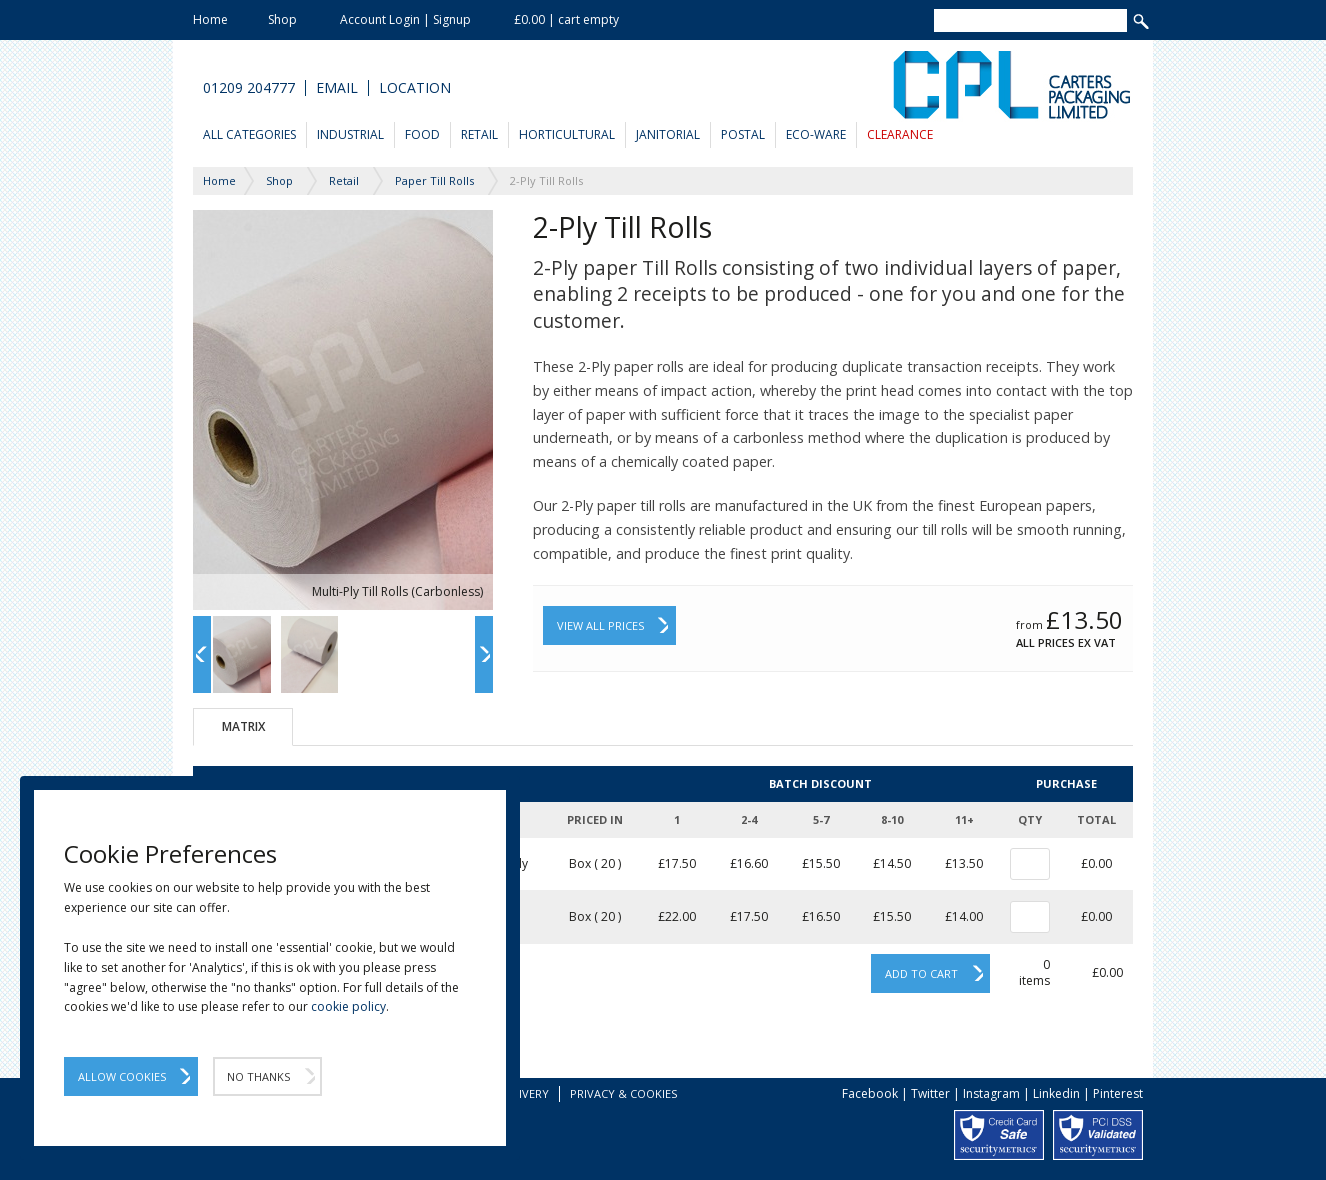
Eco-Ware (816, 134)
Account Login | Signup (405, 19)
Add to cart (921, 973)
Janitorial (668, 134)
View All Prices (600, 625)
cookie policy (348, 1006)
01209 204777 (249, 88)
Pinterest (1118, 1093)
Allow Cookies (122, 1076)
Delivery (524, 1093)
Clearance (900, 134)
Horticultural (567, 134)
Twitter (930, 1093)
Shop (282, 19)
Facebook (870, 1093)
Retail (479, 134)
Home (210, 19)
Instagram (991, 1093)
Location (415, 88)
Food (422, 134)
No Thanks (258, 1076)
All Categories (249, 134)
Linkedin (1056, 1093)
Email (337, 88)
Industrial (350, 134)
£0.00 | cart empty (566, 19)
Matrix (243, 726)
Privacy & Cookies (623, 1093)
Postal (743, 134)
